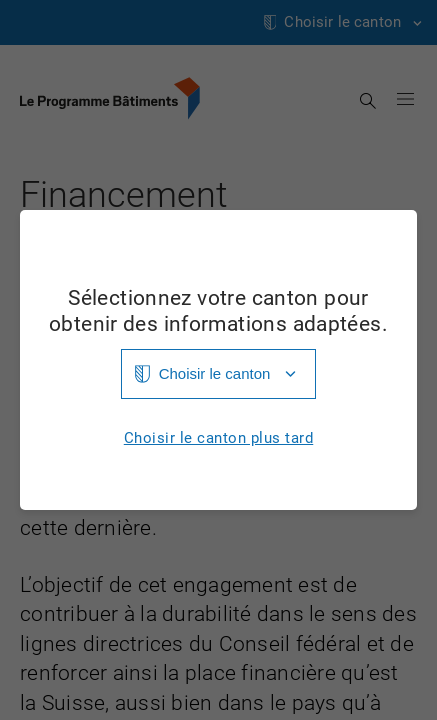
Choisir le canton (215, 373)
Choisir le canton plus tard (219, 438)
